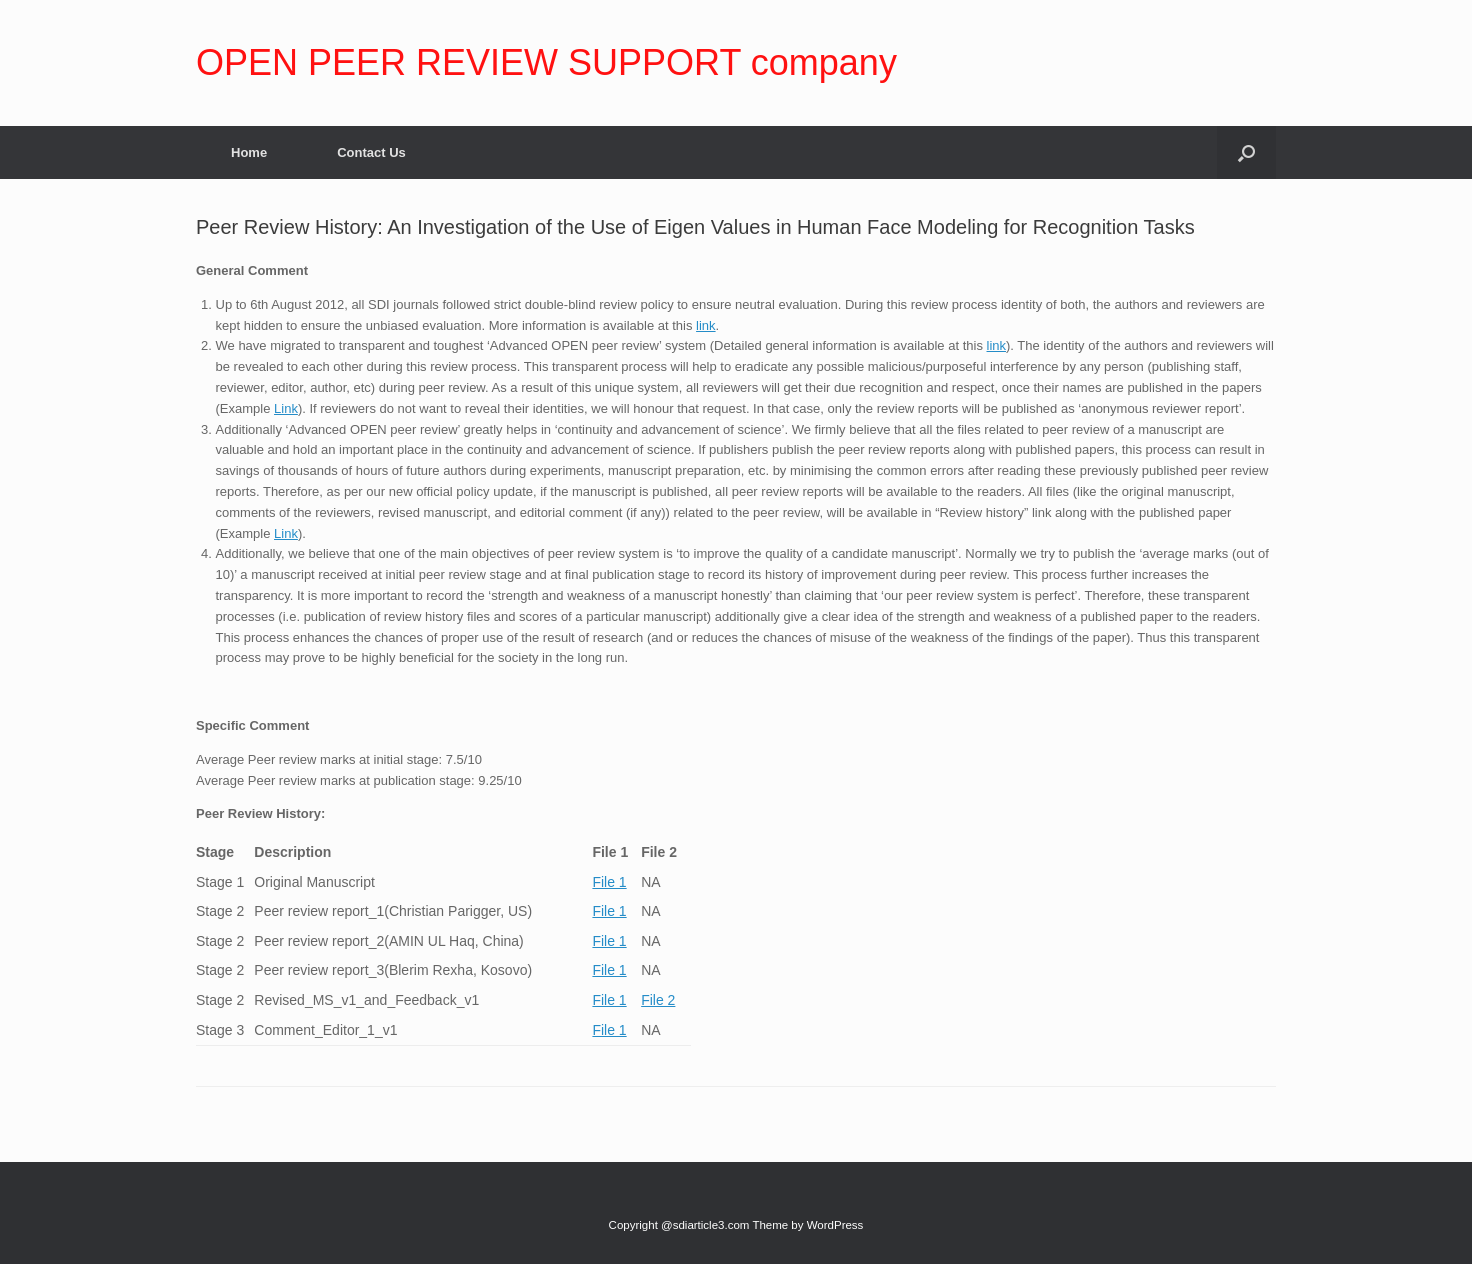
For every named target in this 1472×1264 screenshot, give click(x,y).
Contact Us (371, 152)
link (706, 325)
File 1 (609, 882)
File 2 (658, 1000)
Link (286, 408)
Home (249, 152)
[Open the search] (1246, 152)
